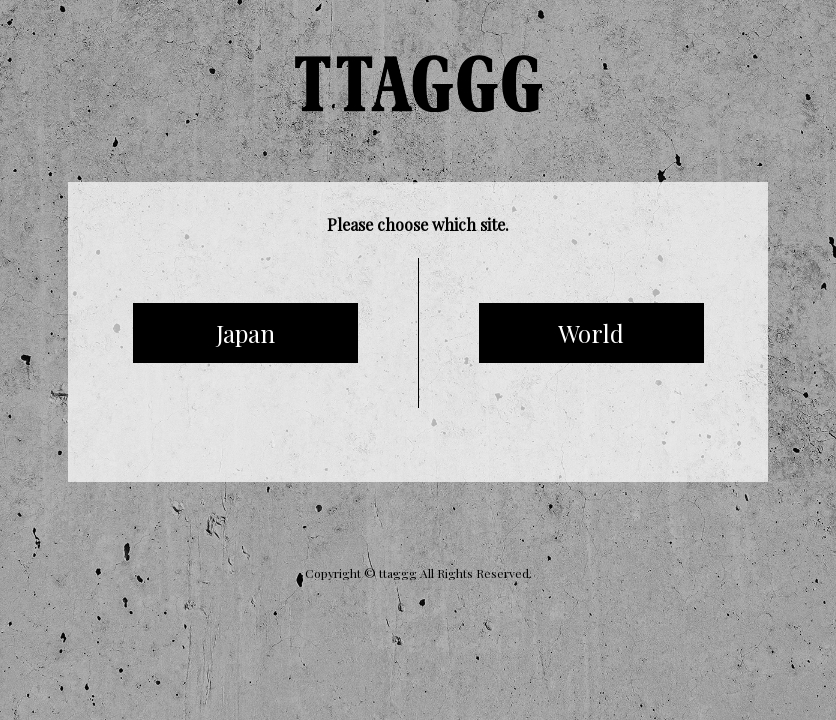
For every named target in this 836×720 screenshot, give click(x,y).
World (591, 333)
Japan (245, 333)
